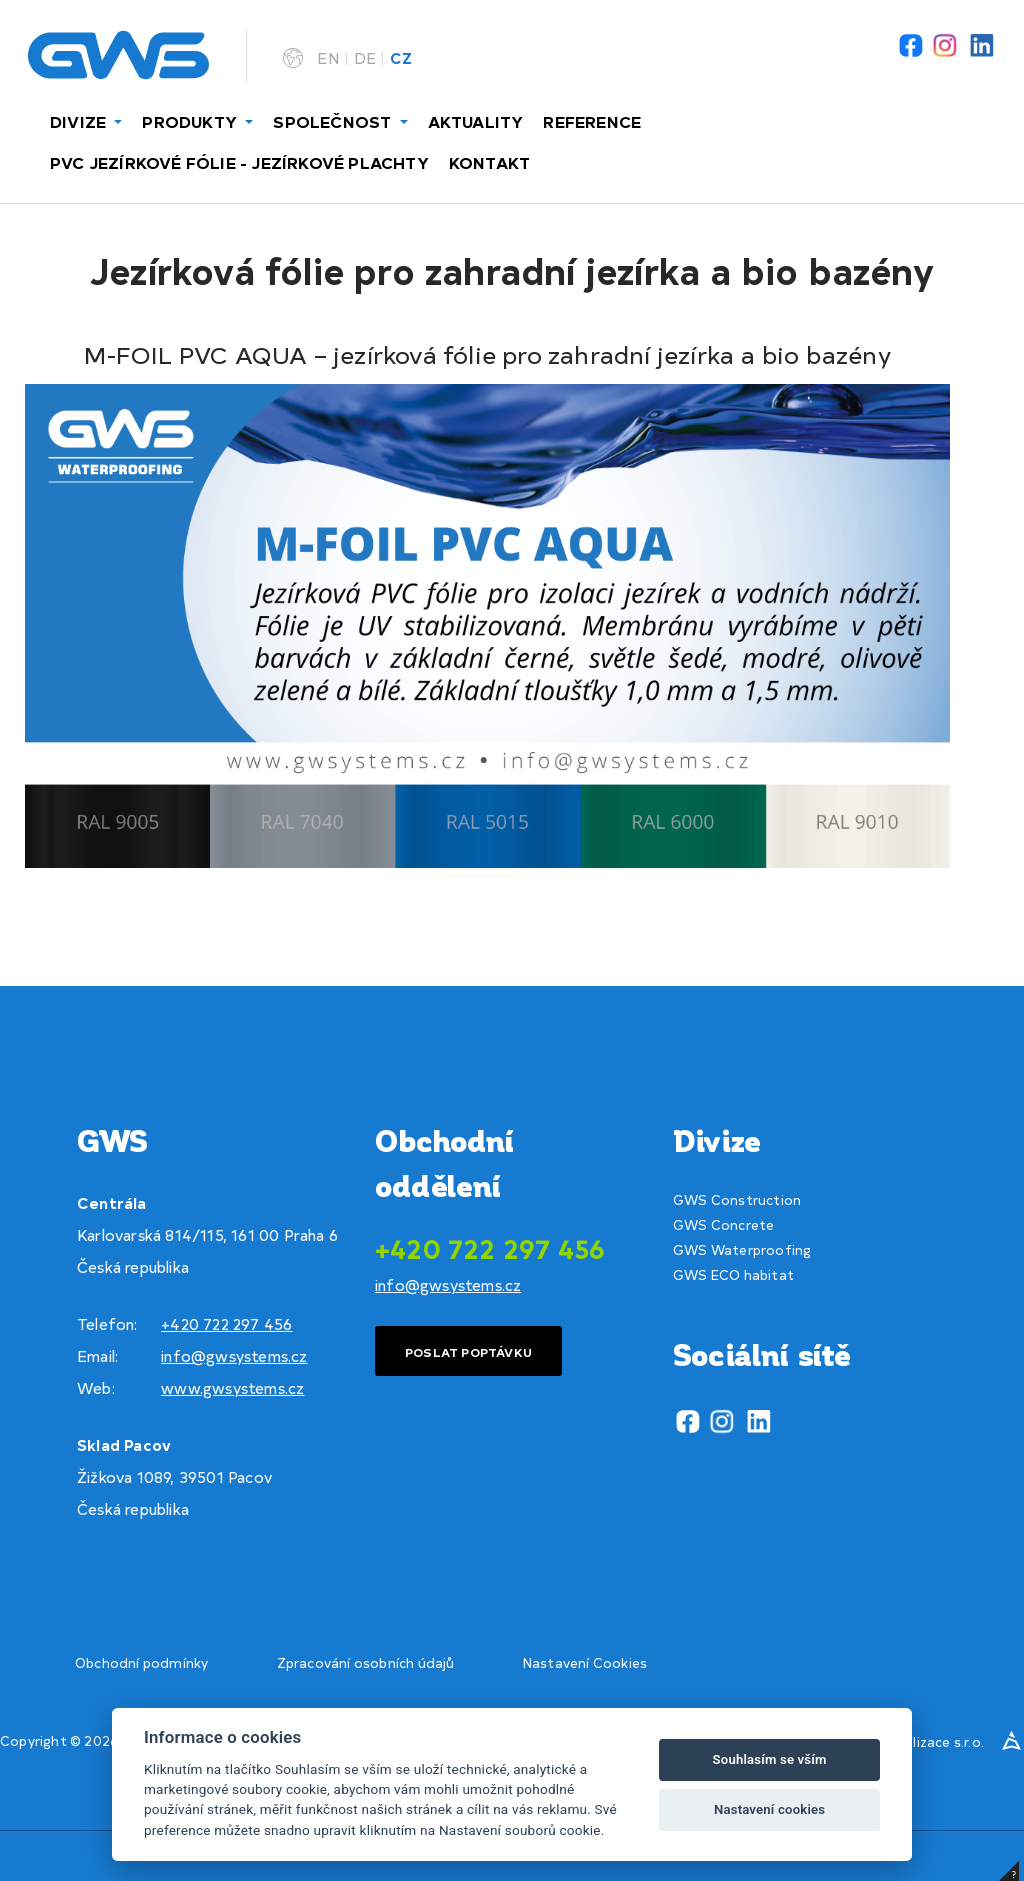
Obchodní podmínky (141, 1662)
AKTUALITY (476, 121)
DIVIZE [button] (80, 121)
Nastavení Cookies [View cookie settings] (585, 1662)
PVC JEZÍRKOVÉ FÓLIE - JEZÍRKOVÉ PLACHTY (239, 162)
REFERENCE (592, 121)
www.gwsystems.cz (232, 1387)
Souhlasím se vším (770, 1759)
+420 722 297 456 (226, 1323)
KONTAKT (489, 162)
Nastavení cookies (769, 1809)
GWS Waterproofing (742, 1249)
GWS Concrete (723, 1224)
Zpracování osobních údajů (366, 1662)
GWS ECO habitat (733, 1274)
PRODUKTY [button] (191, 121)
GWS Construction (737, 1199)
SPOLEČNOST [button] (334, 121)
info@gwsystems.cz (234, 1355)
